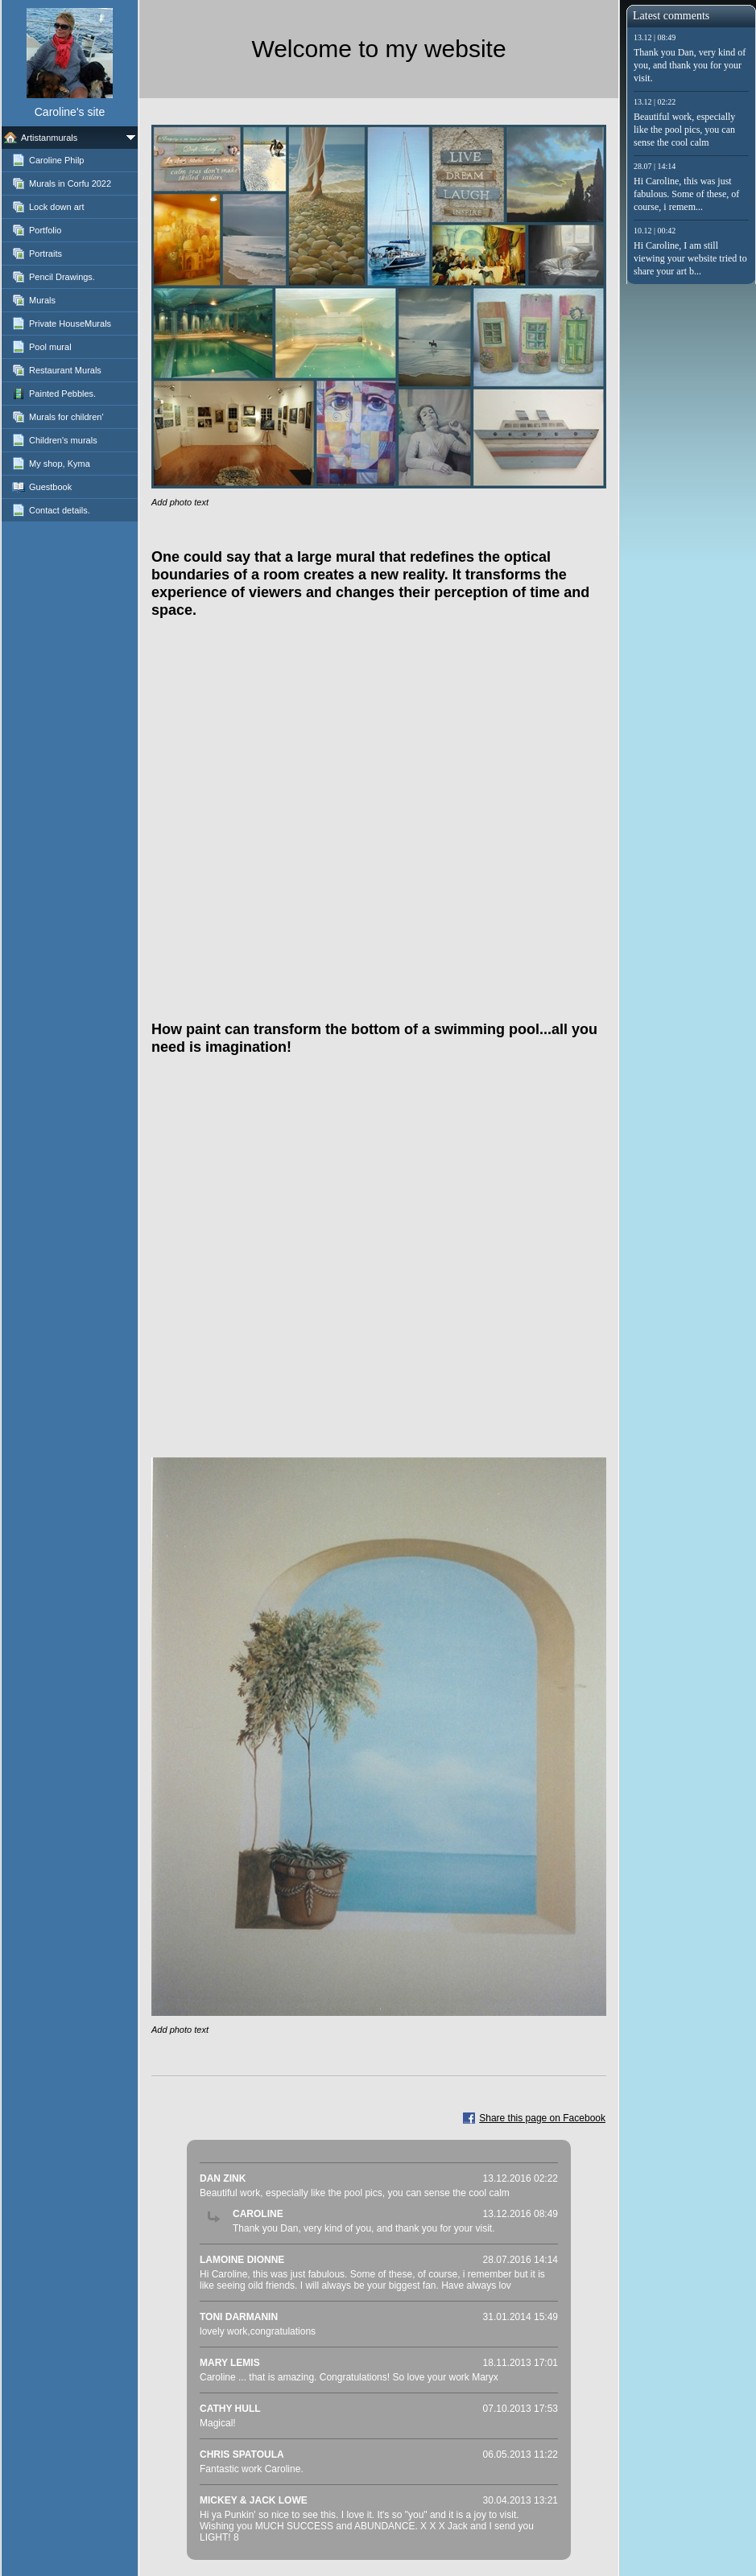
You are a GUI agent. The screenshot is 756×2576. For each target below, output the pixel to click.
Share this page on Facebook (542, 2118)
